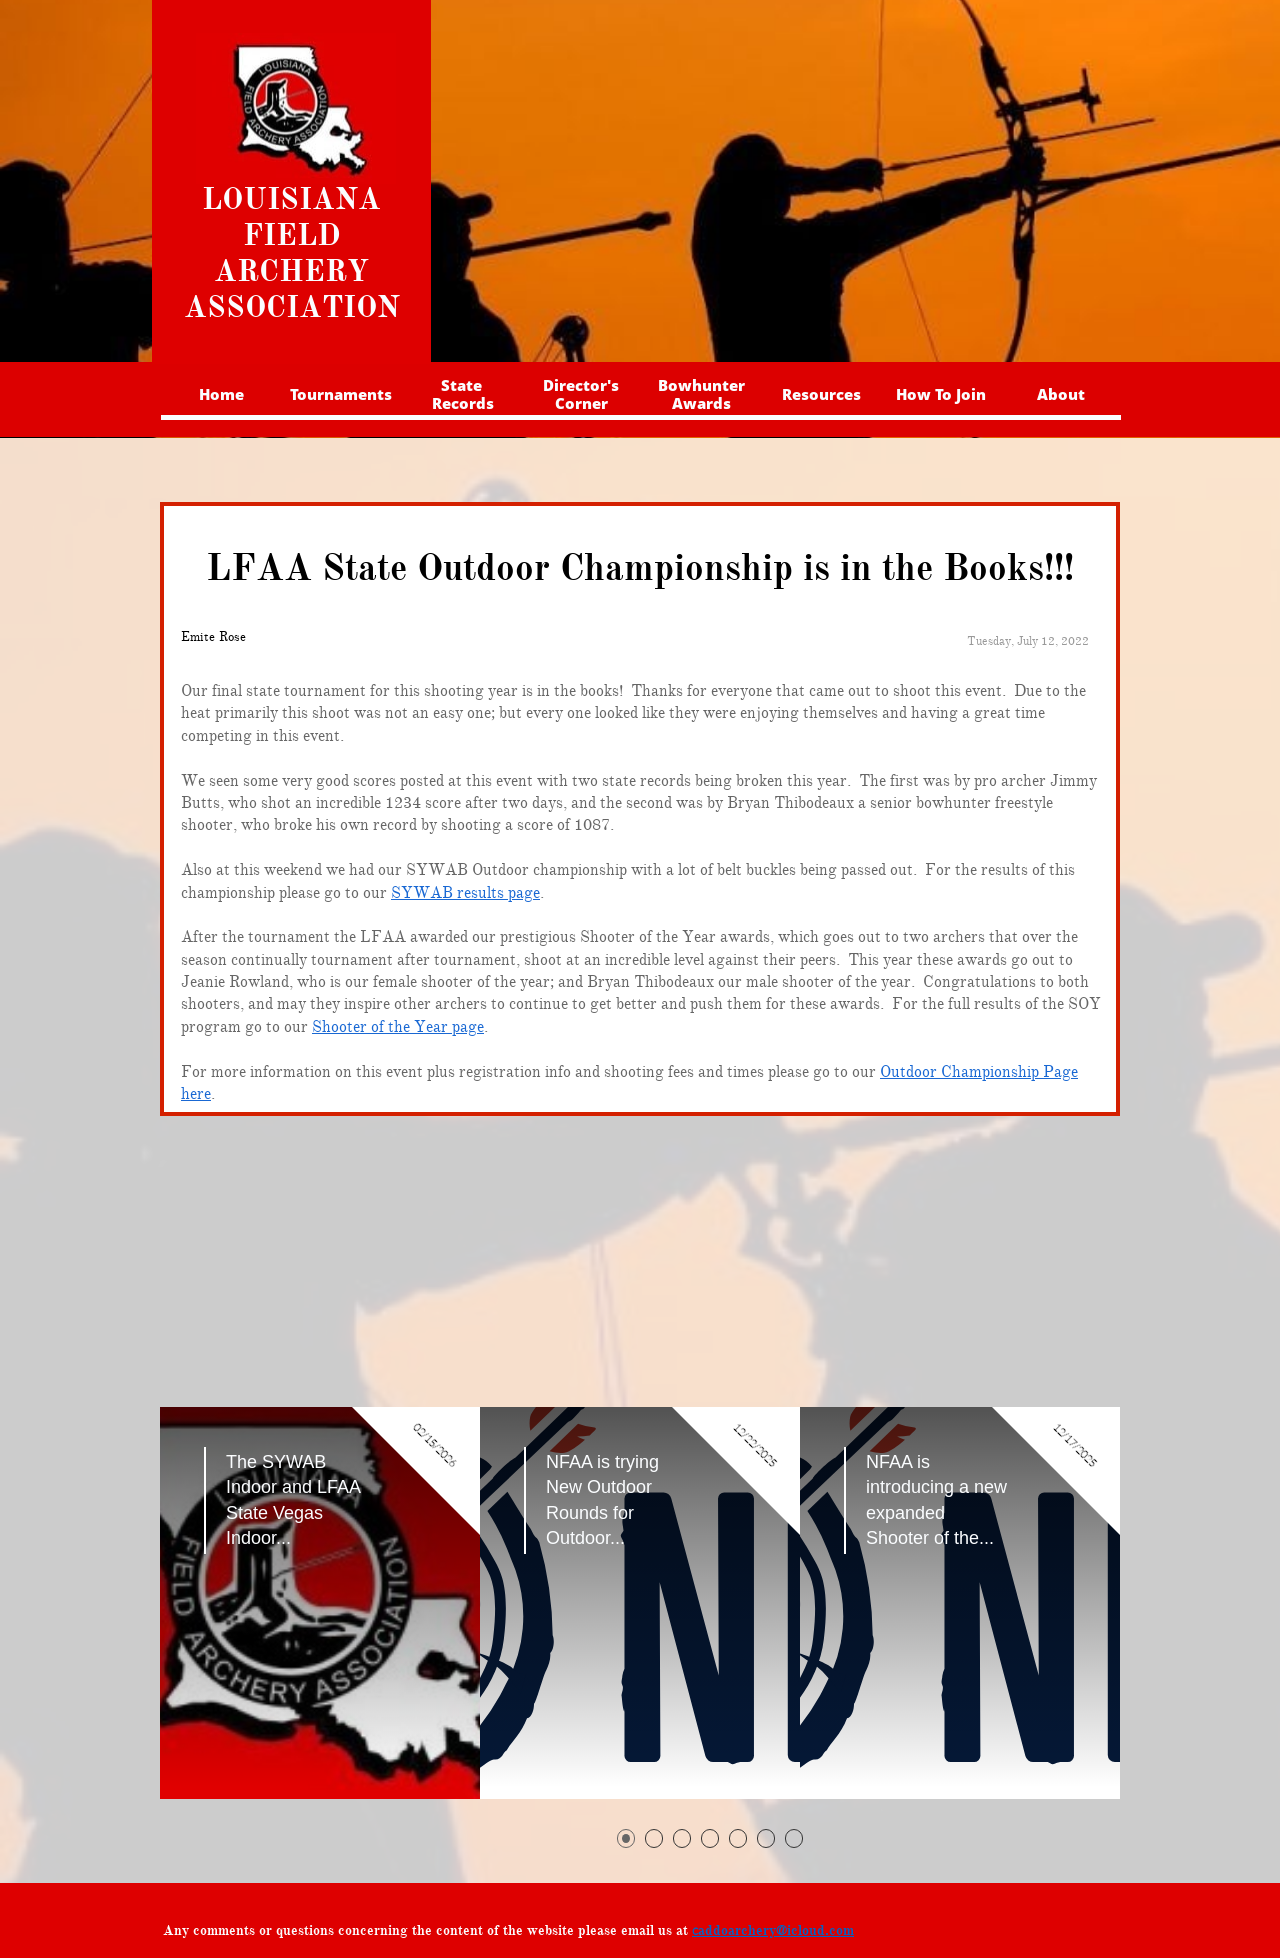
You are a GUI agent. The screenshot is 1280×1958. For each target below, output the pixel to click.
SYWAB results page (465, 893)
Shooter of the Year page (398, 1027)
